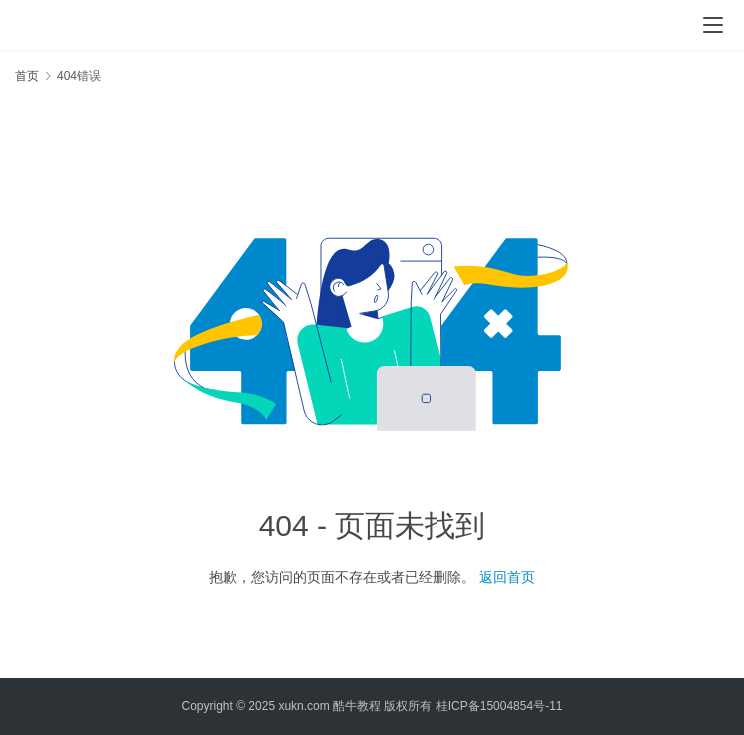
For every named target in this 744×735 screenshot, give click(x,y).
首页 (27, 76)
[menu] (713, 25)
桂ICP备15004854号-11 (499, 706)
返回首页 (507, 577)
